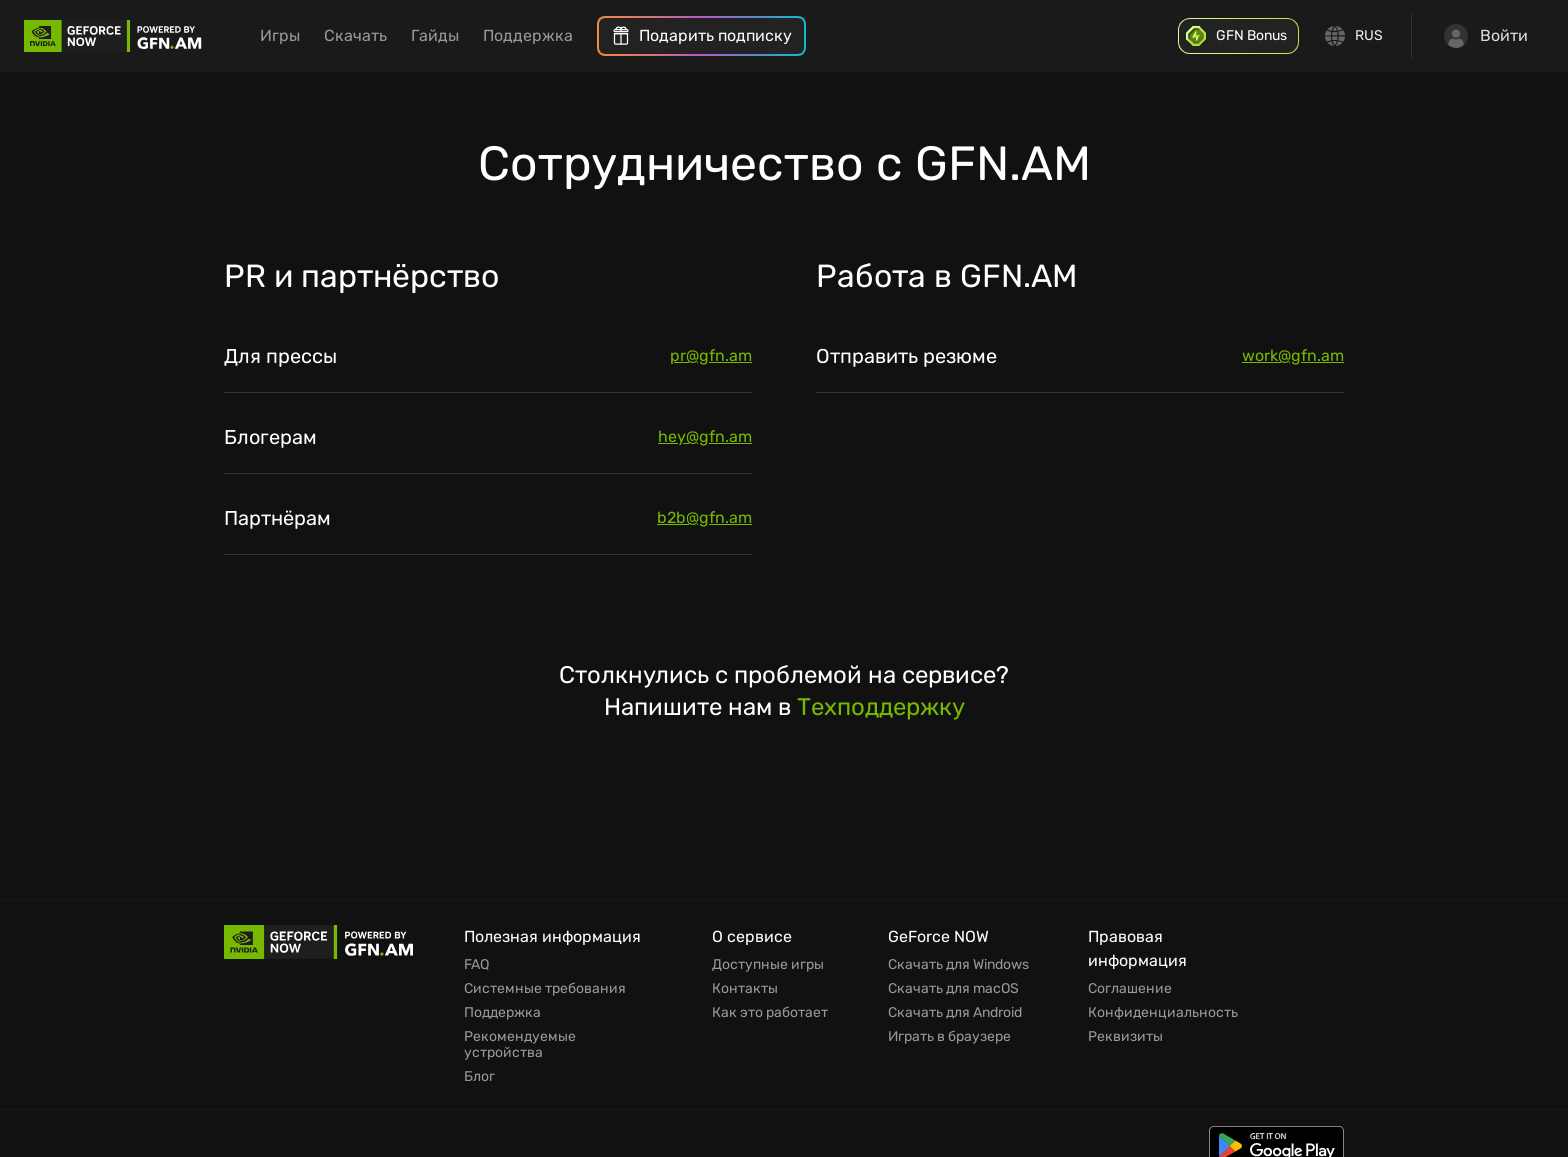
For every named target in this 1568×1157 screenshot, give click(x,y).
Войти (1486, 36)
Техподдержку (881, 707)
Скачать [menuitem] (355, 35)
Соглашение (1130, 989)
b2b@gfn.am (704, 517)
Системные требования (545, 989)
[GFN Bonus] (1238, 36)
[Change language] (1355, 36)
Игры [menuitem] (280, 35)
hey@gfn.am (705, 436)
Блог (479, 1077)
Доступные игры (768, 965)
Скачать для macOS (953, 989)
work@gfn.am (1293, 355)
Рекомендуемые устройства (520, 1045)
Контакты (745, 989)
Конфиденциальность (1163, 1013)
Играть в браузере (949, 1037)
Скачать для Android (955, 1013)
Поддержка (502, 1013)
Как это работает (770, 1013)
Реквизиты (1125, 1037)
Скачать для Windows (958, 965)
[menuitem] (701, 36)
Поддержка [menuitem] (528, 35)
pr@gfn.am (711, 355)
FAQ (476, 965)
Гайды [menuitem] (435, 35)
